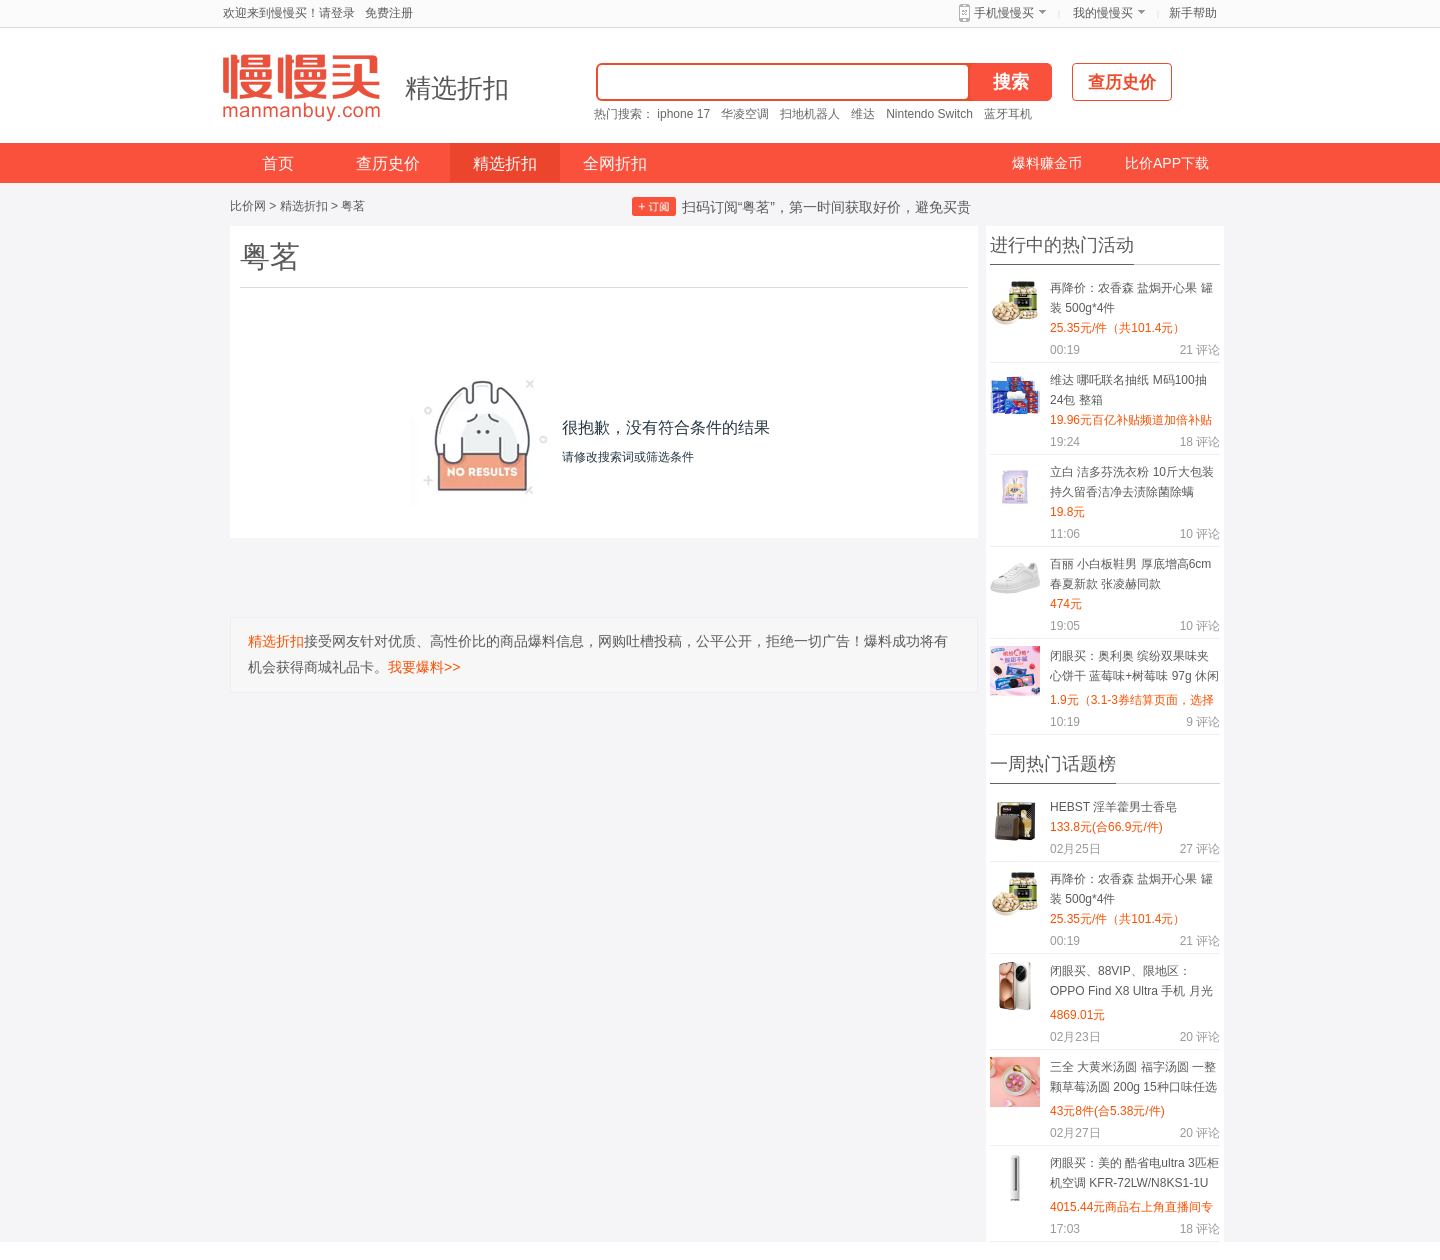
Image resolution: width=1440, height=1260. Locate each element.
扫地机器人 (810, 114)
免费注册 (389, 13)
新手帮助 (1193, 13)
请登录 (337, 13)
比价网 (248, 206)
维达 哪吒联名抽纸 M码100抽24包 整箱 (1128, 390)
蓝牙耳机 (1008, 114)
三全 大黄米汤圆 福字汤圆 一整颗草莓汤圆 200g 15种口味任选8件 (1133, 1080)
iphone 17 (683, 114)
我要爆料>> (424, 667)
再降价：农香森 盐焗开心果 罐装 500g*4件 (1131, 298)
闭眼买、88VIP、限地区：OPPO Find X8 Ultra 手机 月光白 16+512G (1131, 984)
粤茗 (353, 206)
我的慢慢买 (1103, 13)
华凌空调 (745, 114)
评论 (1200, 350)
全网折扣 (615, 163)
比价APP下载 (1167, 163)
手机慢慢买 (1004, 13)
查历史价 (388, 163)
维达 (863, 114)
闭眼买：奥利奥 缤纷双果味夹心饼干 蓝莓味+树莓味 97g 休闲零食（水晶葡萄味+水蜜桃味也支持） (1134, 669)
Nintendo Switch (929, 114)
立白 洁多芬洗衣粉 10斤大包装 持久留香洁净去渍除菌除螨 (1132, 482)
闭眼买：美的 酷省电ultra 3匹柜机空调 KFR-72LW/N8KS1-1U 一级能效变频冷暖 (1134, 1176)
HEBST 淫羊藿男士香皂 (1113, 807)
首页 (278, 163)
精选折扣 (457, 88)
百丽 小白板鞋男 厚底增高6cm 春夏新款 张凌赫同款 (1130, 574)
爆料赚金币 (1047, 163)
